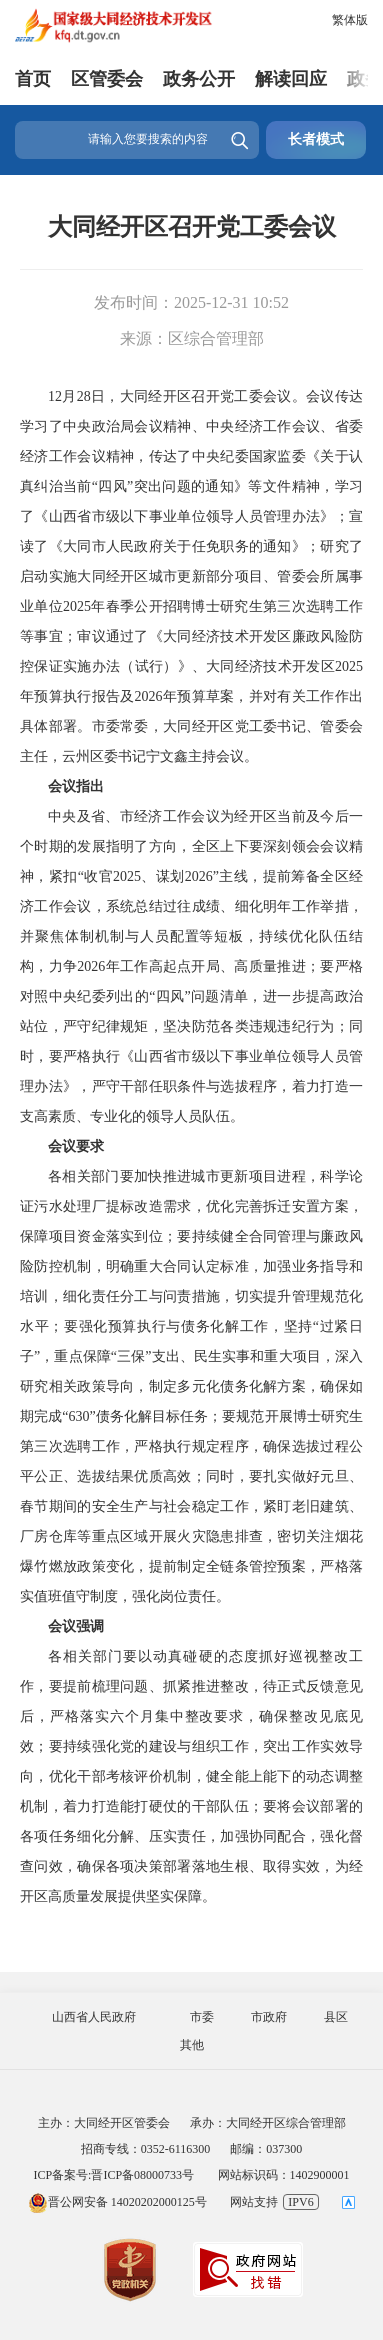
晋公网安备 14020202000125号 (117, 2202)
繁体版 (350, 20)
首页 (33, 79)
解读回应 (291, 79)
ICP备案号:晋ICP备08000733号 (113, 2175)
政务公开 (199, 79)
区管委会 (107, 79)
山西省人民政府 (94, 2017)
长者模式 (316, 139)
